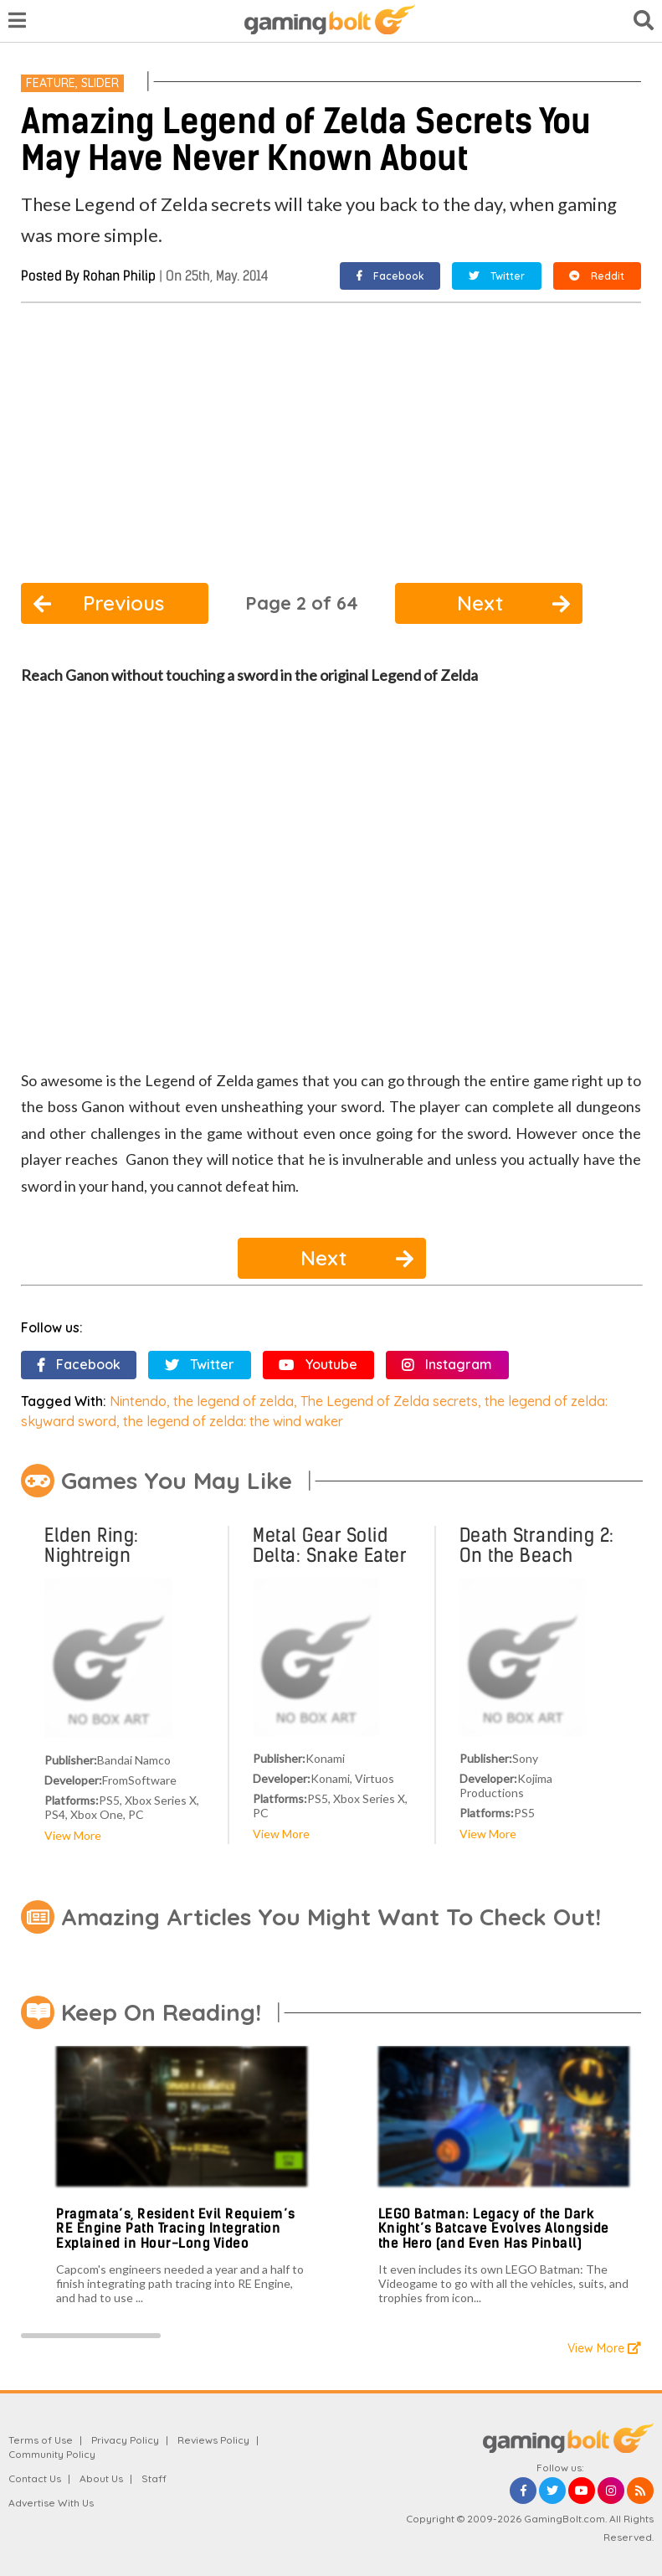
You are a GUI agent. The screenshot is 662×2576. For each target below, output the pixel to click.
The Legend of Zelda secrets (389, 1401)
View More (72, 1835)
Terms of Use (40, 2440)
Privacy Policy (125, 2440)
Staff (154, 2478)
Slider (100, 82)
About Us (101, 2478)
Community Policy (51, 2454)
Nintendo (138, 1401)
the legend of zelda (233, 1401)
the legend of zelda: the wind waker (233, 1421)
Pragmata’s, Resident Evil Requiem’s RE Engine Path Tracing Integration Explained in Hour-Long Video (175, 2228)
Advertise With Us (51, 2502)
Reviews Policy (213, 2440)
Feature (50, 82)
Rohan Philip (119, 276)
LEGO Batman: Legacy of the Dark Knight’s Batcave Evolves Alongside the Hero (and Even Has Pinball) (493, 2228)
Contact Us (34, 2478)
